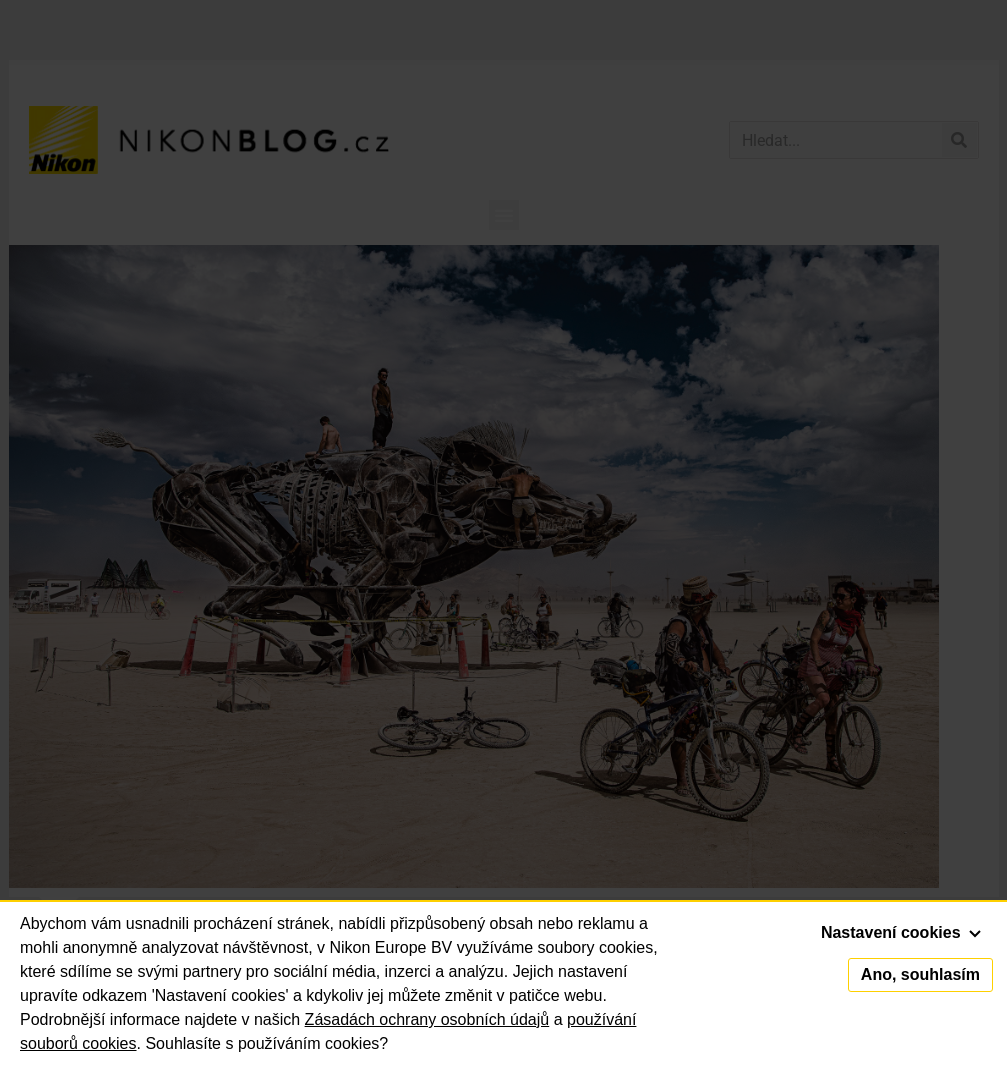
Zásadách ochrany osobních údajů (427, 1019)
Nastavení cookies (901, 932)
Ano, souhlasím (920, 974)
